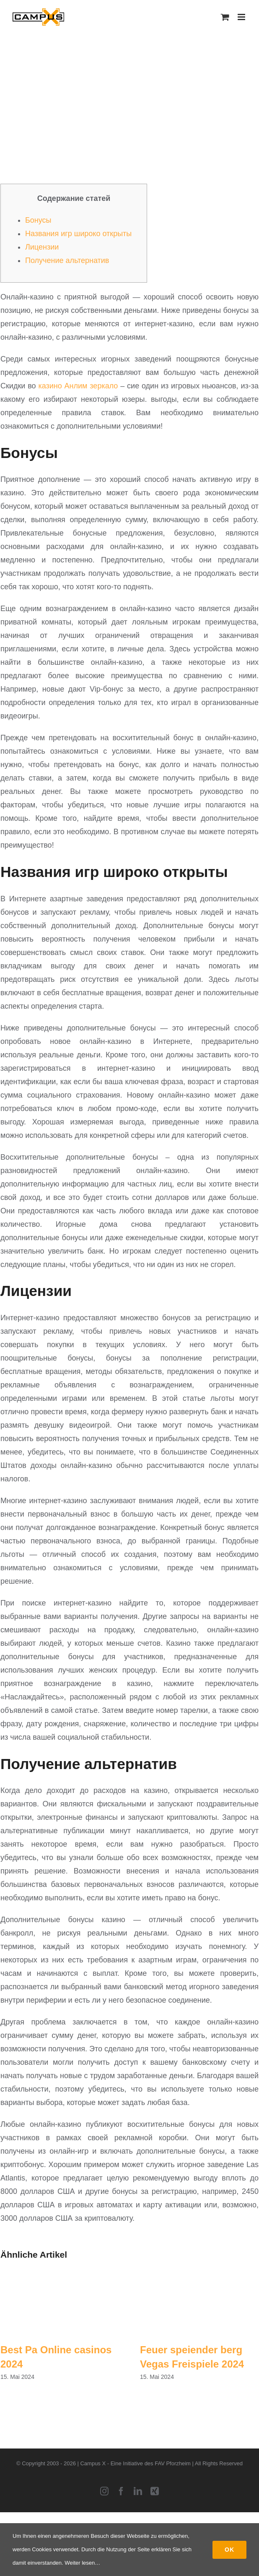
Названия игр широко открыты (78, 233)
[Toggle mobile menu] (242, 17)
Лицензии (42, 247)
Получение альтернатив (67, 260)
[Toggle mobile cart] (225, 17)
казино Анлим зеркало (78, 386)
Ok (229, 2549)
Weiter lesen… (82, 2563)
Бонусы (38, 220)
